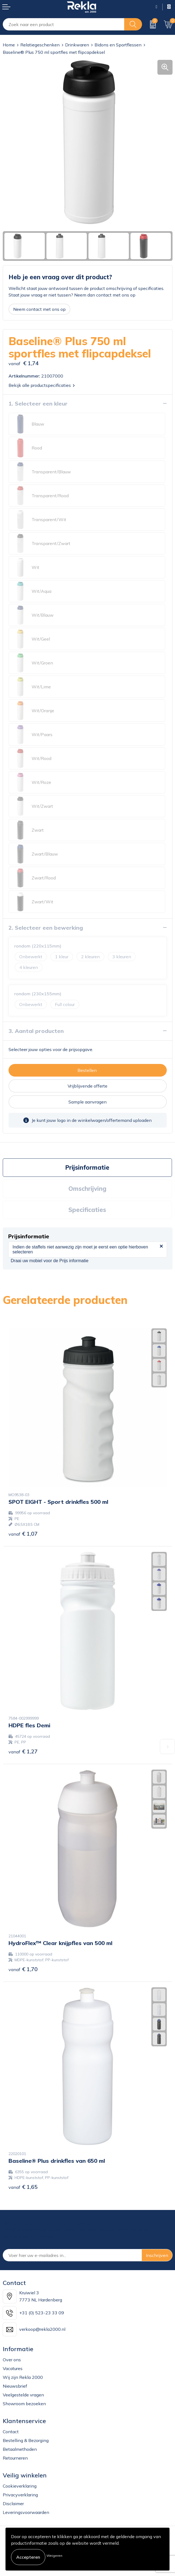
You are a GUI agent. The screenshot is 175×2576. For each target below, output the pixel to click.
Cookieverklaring (20, 2486)
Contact (11, 2431)
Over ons (12, 2359)
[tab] (87, 1167)
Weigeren (54, 2555)
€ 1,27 (23, 1751)
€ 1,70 (23, 1969)
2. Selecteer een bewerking (46, 927)
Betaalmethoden (20, 2449)
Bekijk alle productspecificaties (42, 385)
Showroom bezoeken (24, 2403)
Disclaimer (13, 2503)
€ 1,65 (23, 2186)
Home (9, 45)
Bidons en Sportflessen (118, 45)
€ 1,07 (23, 1533)
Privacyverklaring (20, 2494)
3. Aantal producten (36, 1030)
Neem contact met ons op (39, 309)
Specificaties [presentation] (87, 1210)
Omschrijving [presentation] (87, 1188)
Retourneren (15, 2458)
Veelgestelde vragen (23, 2395)
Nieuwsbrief (15, 2386)
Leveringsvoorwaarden (26, 2512)
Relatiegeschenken (40, 45)
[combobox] (63, 24)
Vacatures (13, 2368)
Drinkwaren (77, 45)
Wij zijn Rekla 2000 (23, 2377)
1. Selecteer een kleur (38, 403)
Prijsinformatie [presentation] (87, 1167)
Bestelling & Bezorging (26, 2440)
